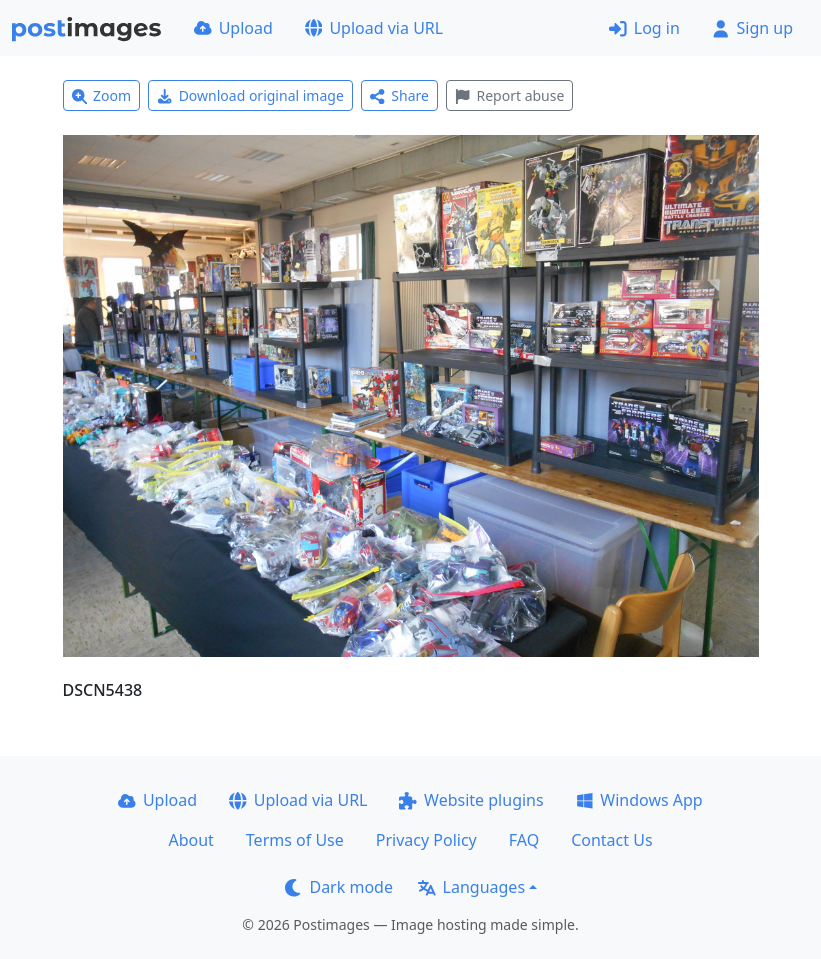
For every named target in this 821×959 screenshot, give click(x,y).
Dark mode (339, 887)
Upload (233, 28)
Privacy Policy (426, 840)
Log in (644, 28)
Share (399, 95)
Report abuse (509, 95)
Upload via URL (374, 28)
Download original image (250, 95)
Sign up (752, 28)
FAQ (524, 840)
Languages (471, 887)
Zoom (102, 95)
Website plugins (471, 800)
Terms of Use (295, 840)
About (190, 840)
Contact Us (611, 840)
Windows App (639, 800)
